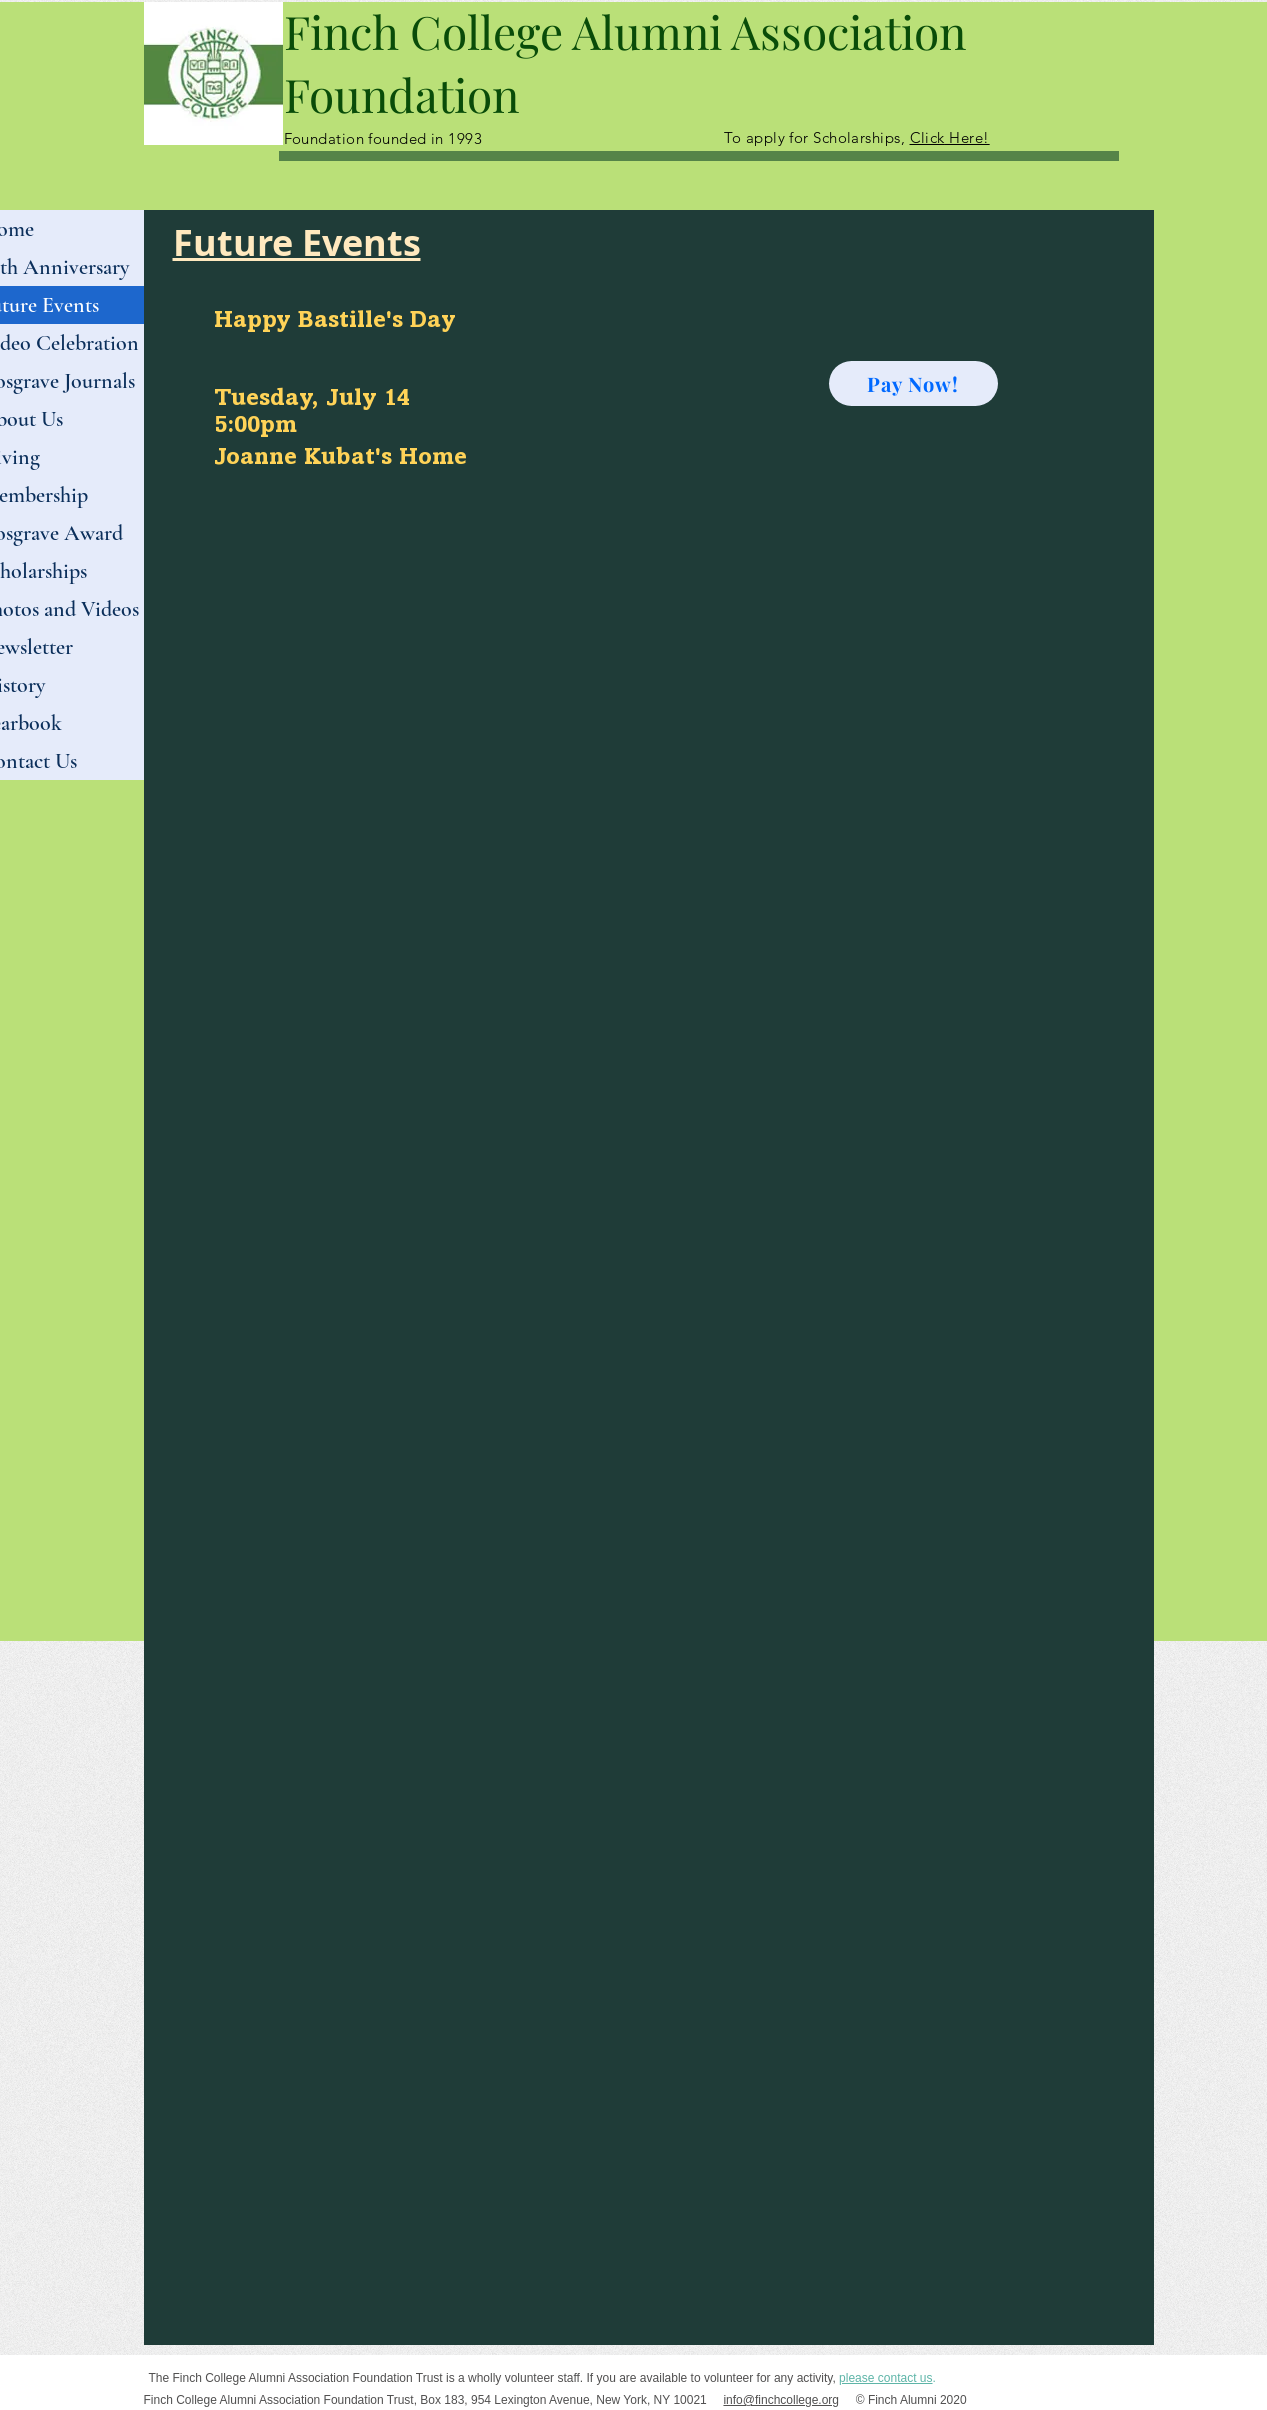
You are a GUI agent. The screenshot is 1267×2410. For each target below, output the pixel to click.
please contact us (885, 2378)
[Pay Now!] (913, 383)
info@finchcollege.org (781, 2400)
